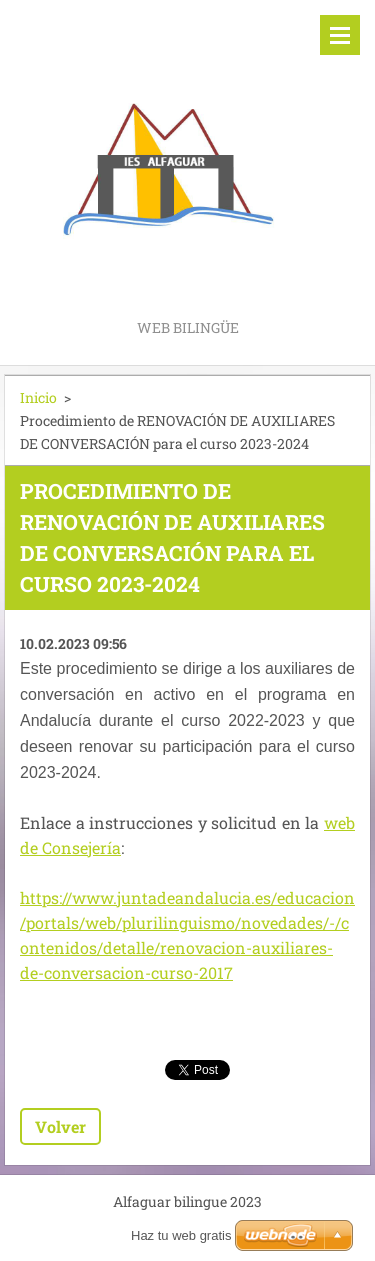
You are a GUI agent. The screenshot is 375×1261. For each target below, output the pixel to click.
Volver (60, 1126)
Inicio (38, 397)
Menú (340, 35)
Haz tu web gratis (181, 1235)
